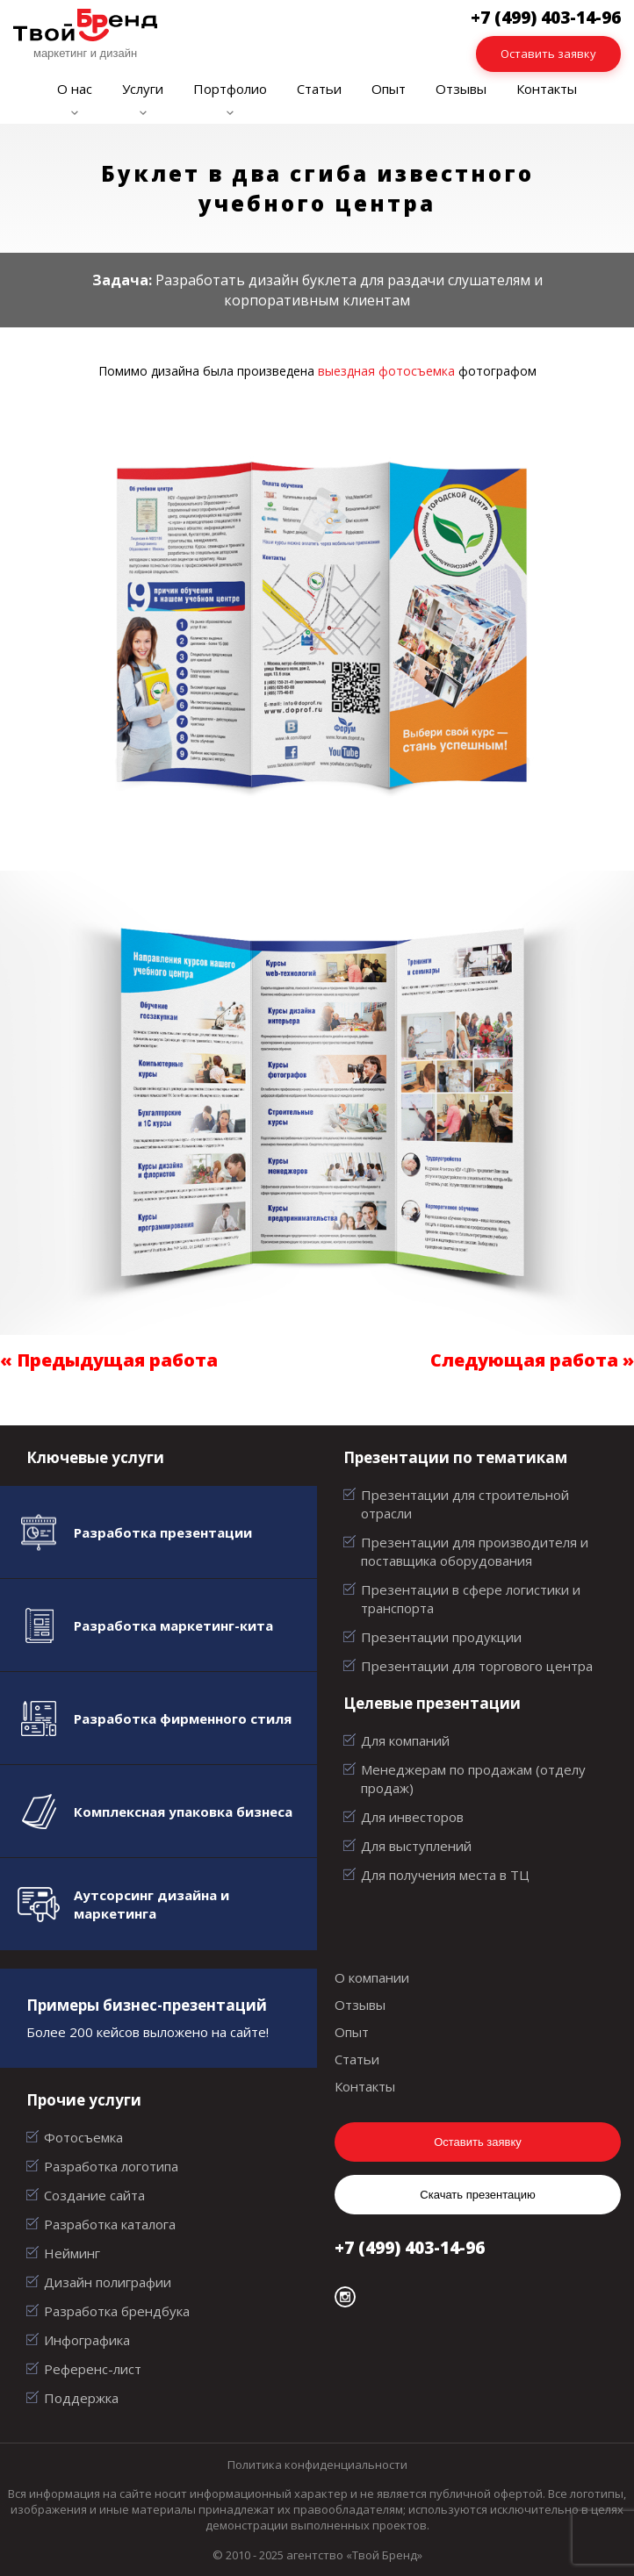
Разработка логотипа (111, 2166)
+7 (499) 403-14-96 (410, 2247)
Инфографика (87, 2340)
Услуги (142, 88)
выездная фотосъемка (386, 370)
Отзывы (461, 88)
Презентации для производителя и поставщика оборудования (474, 1551)
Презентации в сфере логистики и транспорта (470, 1599)
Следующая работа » (532, 1360)
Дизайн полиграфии (107, 2282)
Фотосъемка (83, 2137)
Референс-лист (92, 2369)
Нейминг (72, 2253)
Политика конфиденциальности (317, 2464)
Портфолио (230, 88)
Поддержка (81, 2398)
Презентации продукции (441, 1637)
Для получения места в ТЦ (445, 1875)
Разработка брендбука (117, 2311)
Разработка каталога (110, 2224)
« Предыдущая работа (109, 1360)
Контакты (546, 88)
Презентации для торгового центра (477, 1666)
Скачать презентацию (477, 2194)
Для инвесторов (412, 1817)
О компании (372, 1977)
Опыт (388, 88)
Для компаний (405, 1740)
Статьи (319, 88)
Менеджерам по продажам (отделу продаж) (473, 1779)
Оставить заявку (548, 53)
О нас (74, 88)
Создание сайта (94, 2195)
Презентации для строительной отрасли (465, 1504)
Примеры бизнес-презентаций (146, 2005)
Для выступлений (416, 1846)
